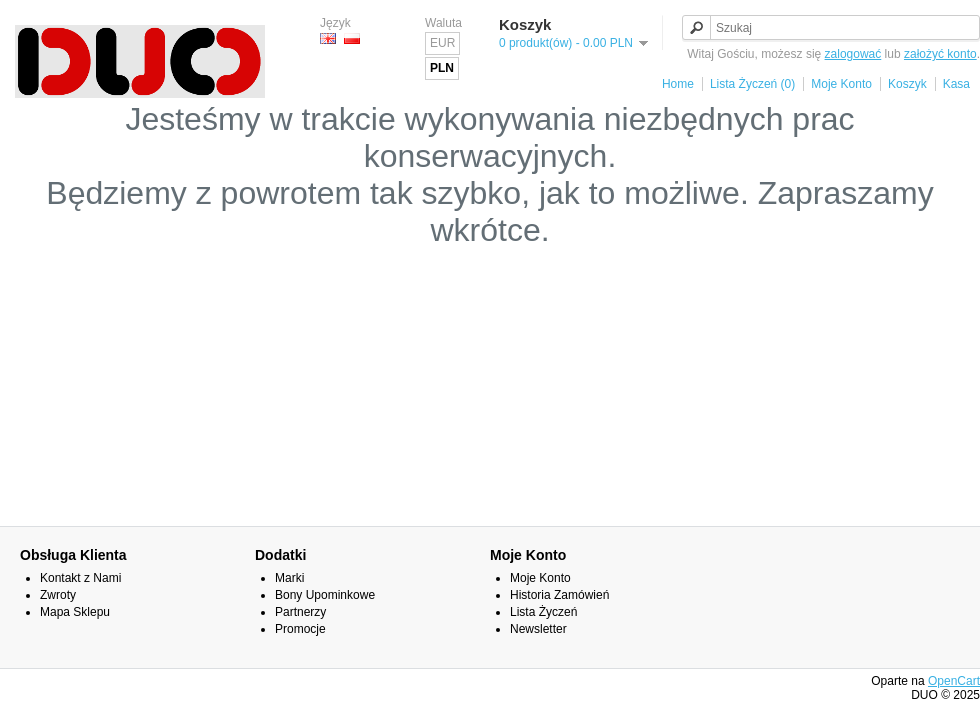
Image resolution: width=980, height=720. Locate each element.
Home (678, 84)
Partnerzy (300, 612)
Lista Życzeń (543, 612)
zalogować (853, 54)
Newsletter (538, 629)
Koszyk (907, 84)
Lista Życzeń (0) (752, 84)
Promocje (300, 629)
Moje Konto (841, 84)
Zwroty (58, 595)
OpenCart (954, 681)
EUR (442, 43)
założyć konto (940, 54)
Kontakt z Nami (80, 578)
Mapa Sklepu (75, 612)
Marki (289, 578)
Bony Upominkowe (325, 595)
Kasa (956, 84)
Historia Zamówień (559, 595)
